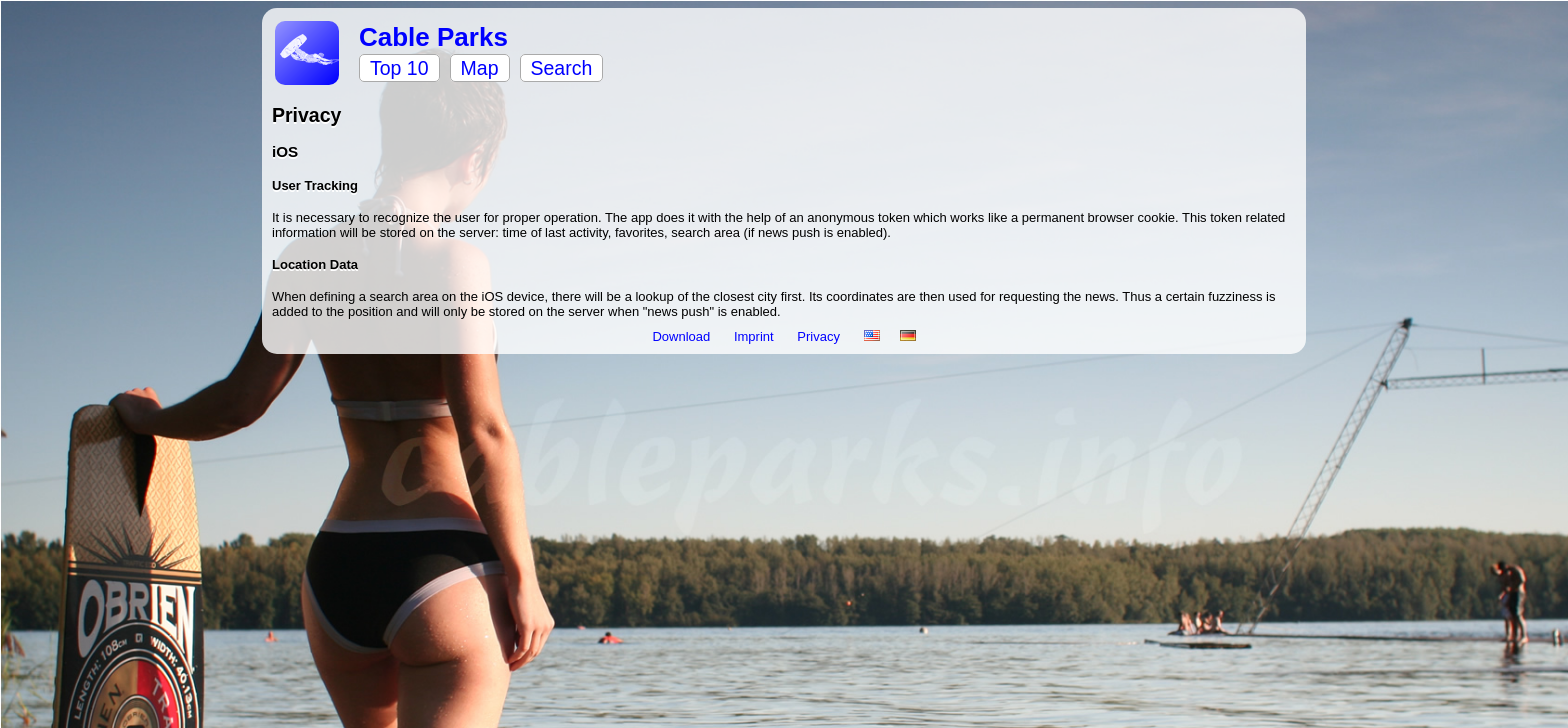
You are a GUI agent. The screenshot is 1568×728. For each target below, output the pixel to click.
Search (562, 68)
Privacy (820, 336)
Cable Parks (433, 37)
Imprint (755, 336)
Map (480, 68)
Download (682, 336)
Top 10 (399, 68)
